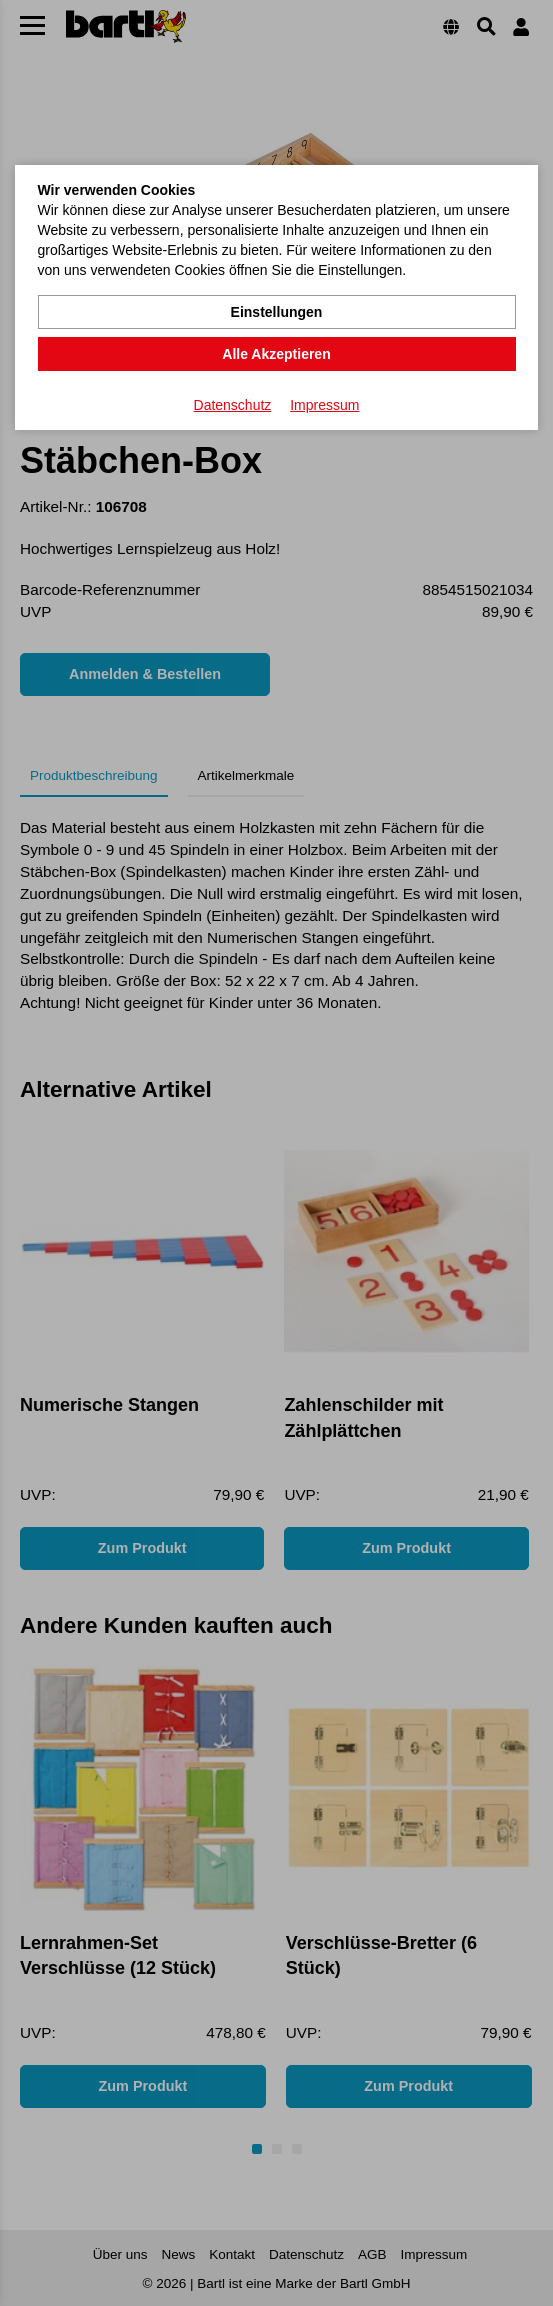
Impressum (324, 405)
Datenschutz (233, 405)
